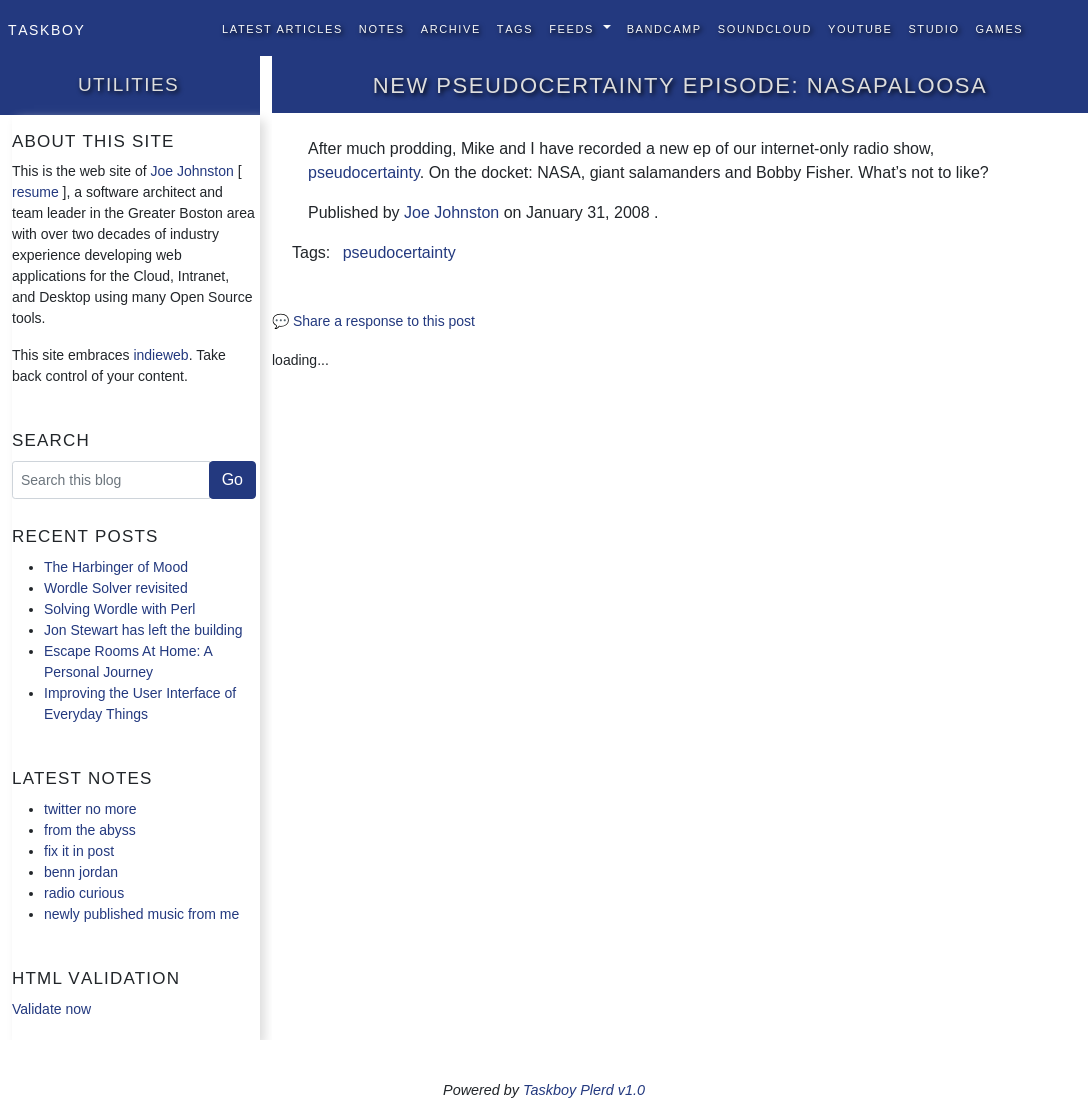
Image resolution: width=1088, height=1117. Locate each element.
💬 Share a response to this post (373, 321)
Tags (515, 27)
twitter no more (90, 809)
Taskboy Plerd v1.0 (584, 1090)
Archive (451, 27)
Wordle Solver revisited (116, 588)
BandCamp (664, 27)
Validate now (51, 1009)
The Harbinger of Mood (116, 567)
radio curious (84, 893)
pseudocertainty (364, 172)
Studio (933, 27)
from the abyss (90, 830)
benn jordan (81, 872)
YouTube (860, 27)
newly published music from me (141, 914)
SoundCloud (765, 27)
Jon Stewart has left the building (143, 630)
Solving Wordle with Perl (119, 609)
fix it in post (79, 851)
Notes (382, 27)
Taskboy (46, 28)
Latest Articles (282, 27)
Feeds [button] (573, 27)
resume (35, 192)
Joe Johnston (192, 171)
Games (1000, 27)
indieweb (160, 355)
